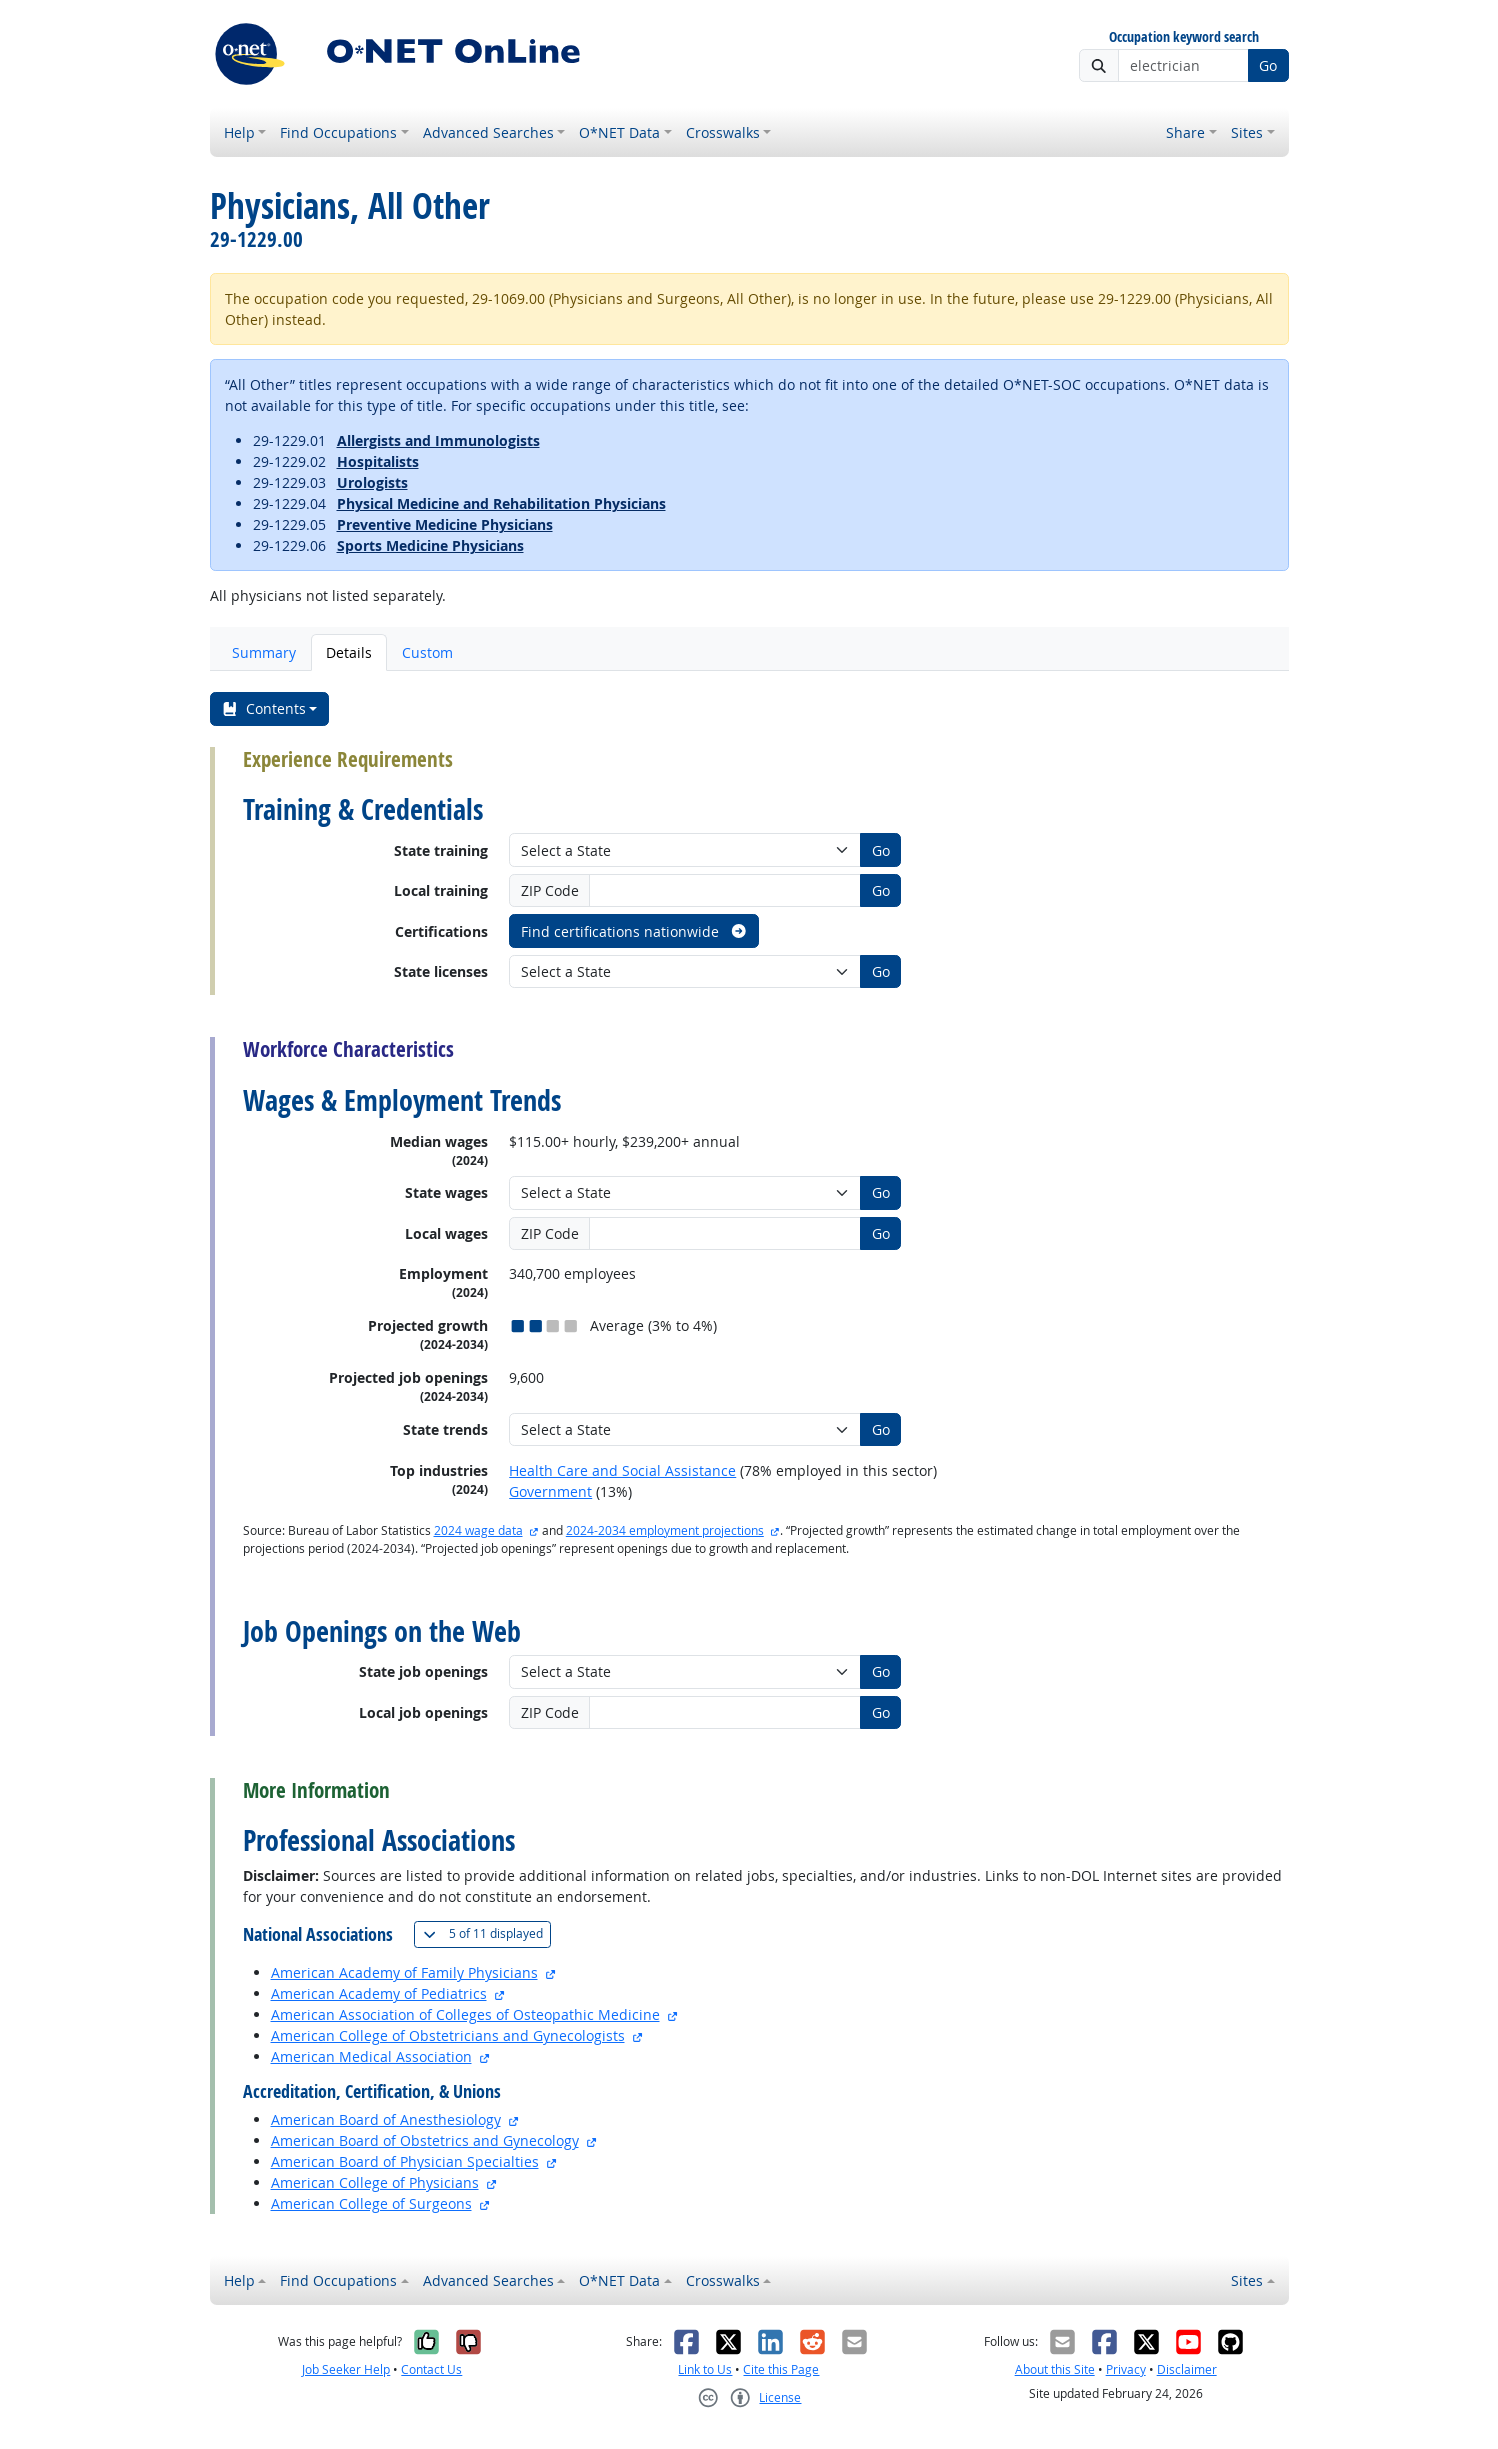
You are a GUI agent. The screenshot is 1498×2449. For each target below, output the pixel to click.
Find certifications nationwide (634, 931)
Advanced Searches (488, 132)
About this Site (1055, 2369)
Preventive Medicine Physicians (445, 524)
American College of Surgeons (371, 2203)
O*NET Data (619, 132)
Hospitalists (378, 461)
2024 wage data (478, 1530)
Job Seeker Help (346, 2369)
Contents (263, 708)
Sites (1247, 132)
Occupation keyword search (1184, 37)
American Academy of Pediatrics (379, 1993)
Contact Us (431, 2369)
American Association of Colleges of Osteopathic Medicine (465, 2014)
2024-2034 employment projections (665, 1530)
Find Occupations (338, 132)
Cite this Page (781, 2369)
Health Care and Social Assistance (622, 1470)
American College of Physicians (375, 2182)
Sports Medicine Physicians (430, 545)
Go (1268, 65)
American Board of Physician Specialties (405, 2161)
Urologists (372, 482)
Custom (427, 652)
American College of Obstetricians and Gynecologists (448, 2035)
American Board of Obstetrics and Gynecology (425, 2140)
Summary (264, 652)
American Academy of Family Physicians (404, 1972)
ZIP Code (550, 890)
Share (1185, 132)
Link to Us (705, 2369)
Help (239, 132)
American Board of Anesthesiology (386, 2119)
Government (550, 1491)
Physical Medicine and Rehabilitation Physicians (501, 503)
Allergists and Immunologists (438, 440)
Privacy (1126, 2369)
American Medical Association (371, 2056)
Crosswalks (723, 132)
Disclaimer (1187, 2369)
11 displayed (487, 1933)
